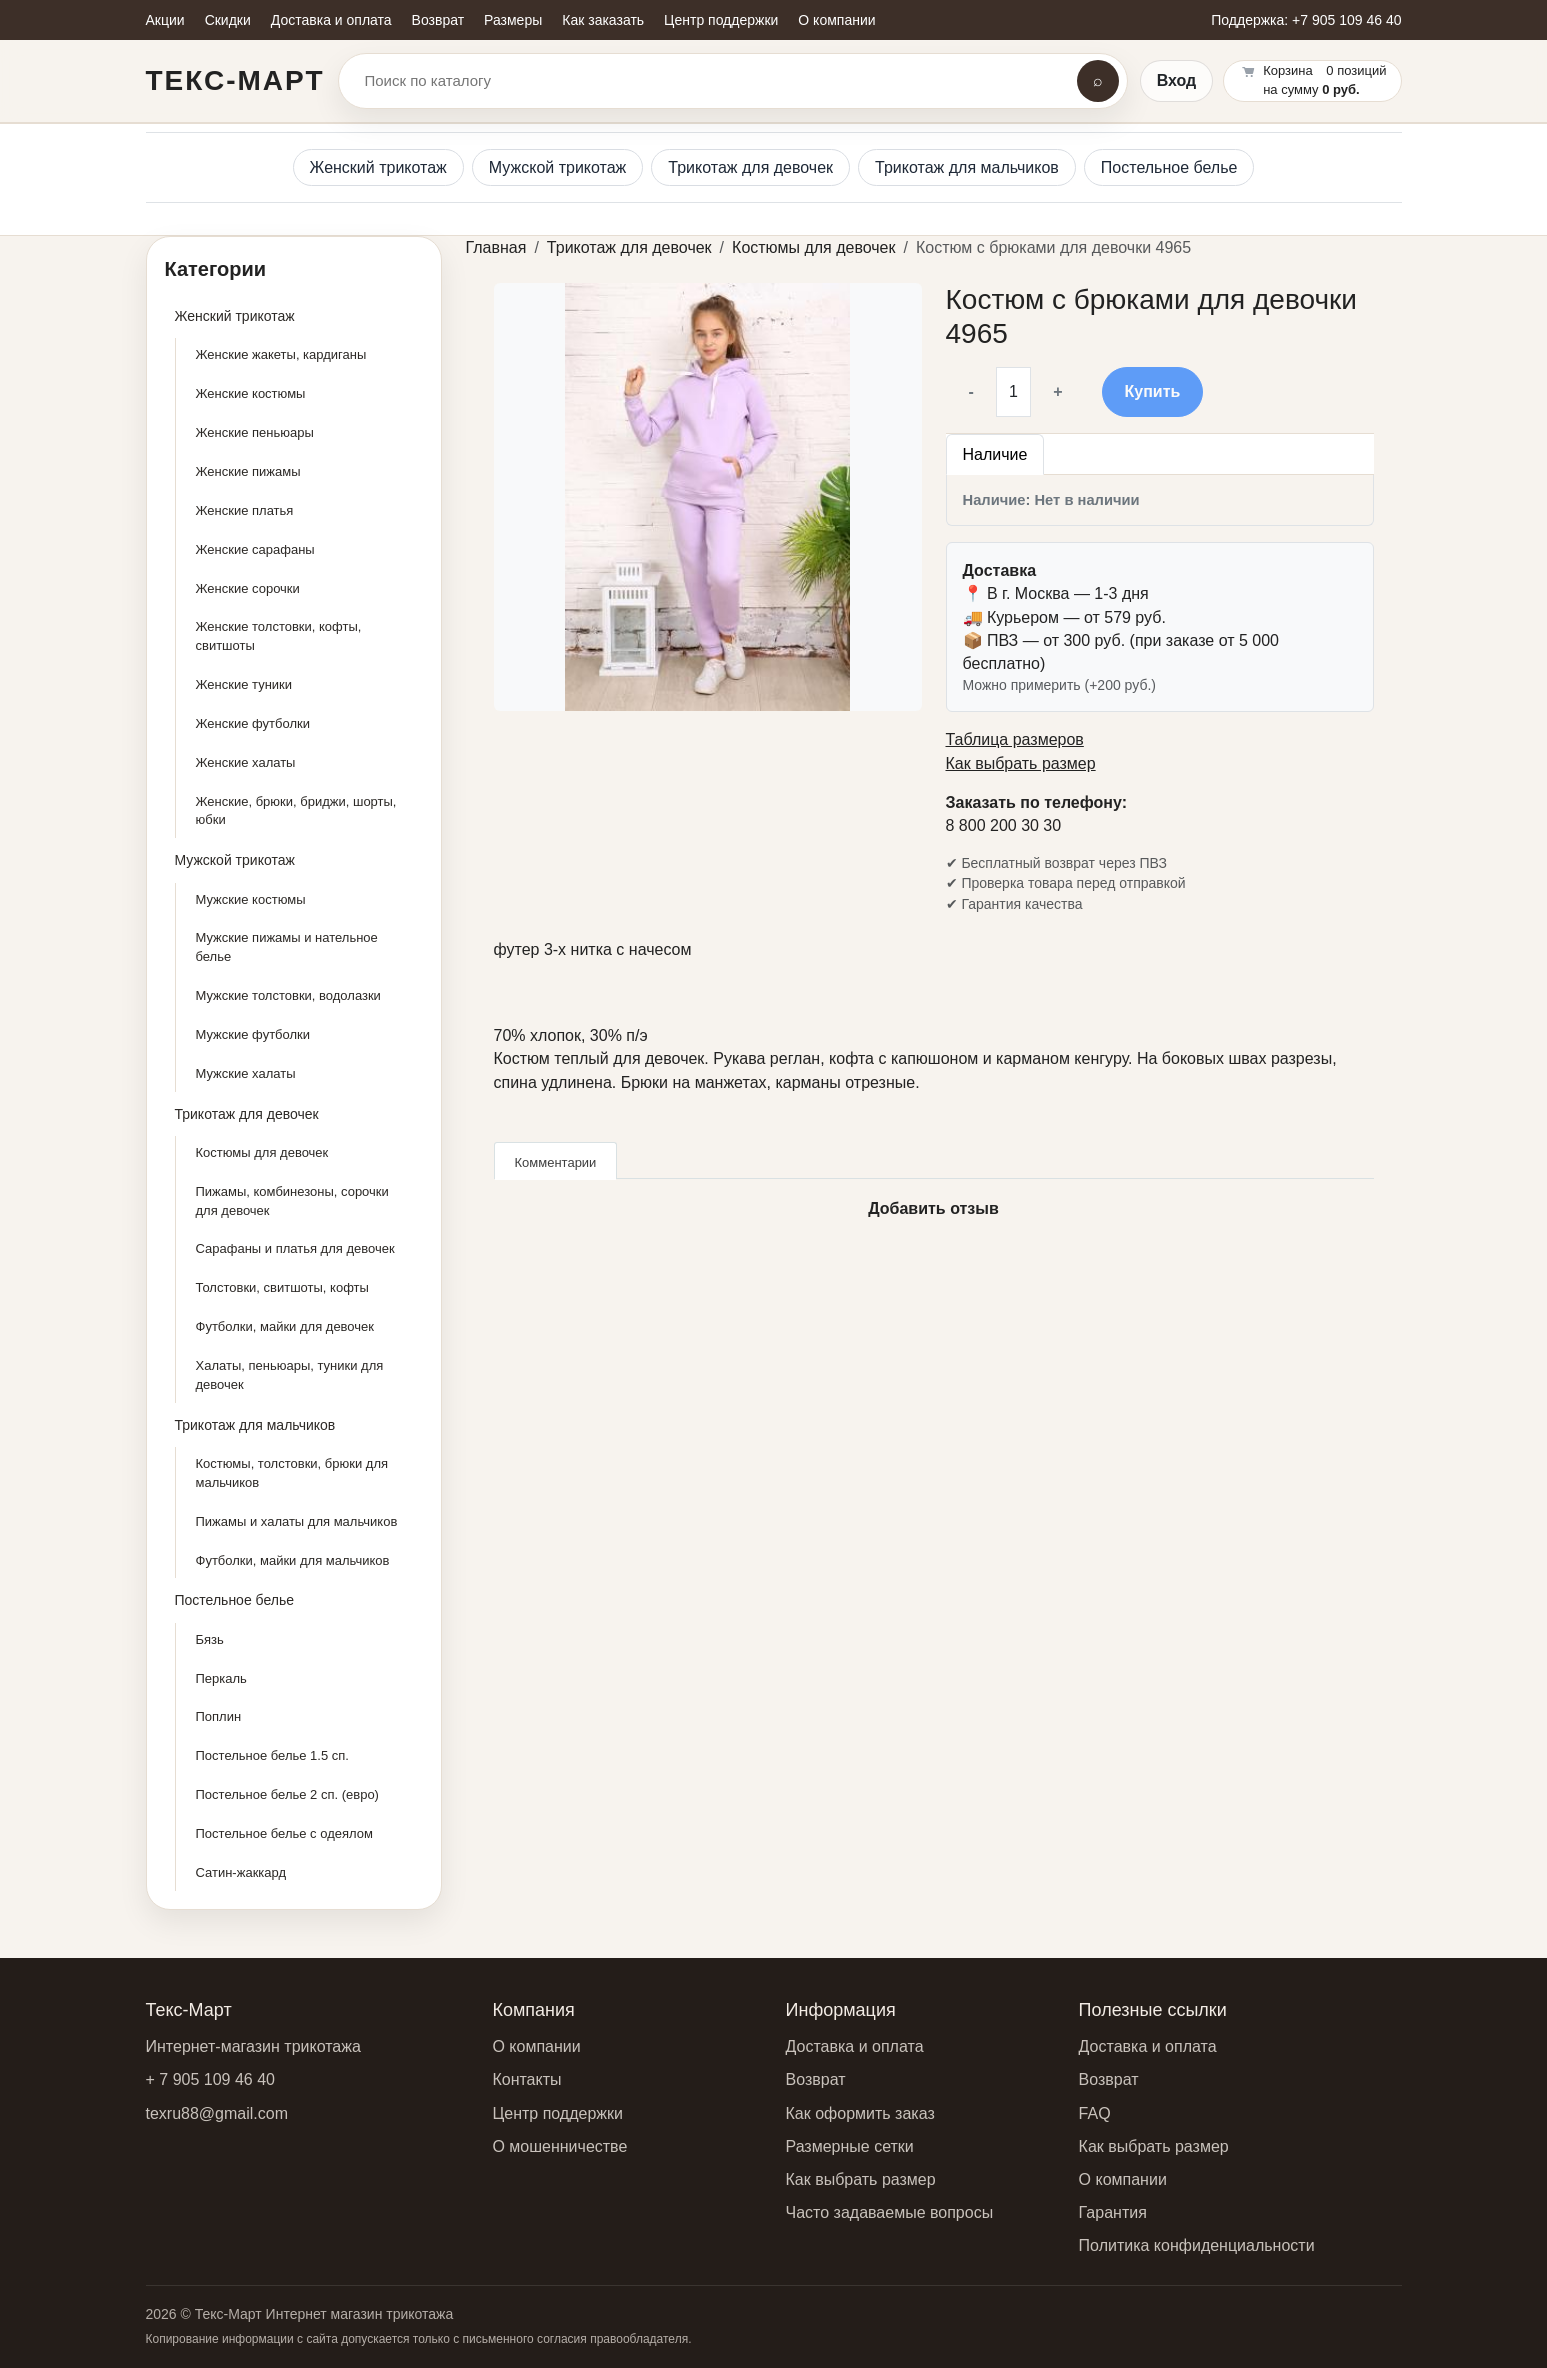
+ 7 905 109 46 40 (210, 2079)
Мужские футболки (253, 1034)
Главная (496, 247)
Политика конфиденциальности (1197, 2245)
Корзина (1288, 70)
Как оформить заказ (860, 2113)
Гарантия (1113, 2212)
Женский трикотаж (378, 167)
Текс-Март (235, 80)
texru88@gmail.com (217, 2113)
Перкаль (221, 1678)
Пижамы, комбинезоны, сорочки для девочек (292, 1201)
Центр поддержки (557, 2113)
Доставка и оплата (855, 2046)
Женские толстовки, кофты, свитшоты (279, 636)
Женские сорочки (248, 588)
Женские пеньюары (255, 432)
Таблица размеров (1015, 739)
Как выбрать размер (1021, 763)
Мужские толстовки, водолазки (288, 995)
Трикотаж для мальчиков (967, 167)
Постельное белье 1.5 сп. (272, 1755)
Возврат (816, 2079)
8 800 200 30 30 (1004, 825)
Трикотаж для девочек (750, 167)
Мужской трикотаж (558, 167)
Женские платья (245, 510)
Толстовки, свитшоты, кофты (282, 1287)
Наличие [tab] (995, 454)
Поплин (219, 1716)
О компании (536, 2046)
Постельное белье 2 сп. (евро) (287, 1794)
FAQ (1095, 2113)
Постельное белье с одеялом (284, 1833)
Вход (1177, 80)
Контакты (526, 2079)
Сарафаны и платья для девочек (295, 1248)
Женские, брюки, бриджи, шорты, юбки (296, 811)
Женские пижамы (248, 471)
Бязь (210, 1639)
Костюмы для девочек (262, 1152)
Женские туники (244, 684)
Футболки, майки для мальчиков (293, 1560)
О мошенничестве (559, 2146)
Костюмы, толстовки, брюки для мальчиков (292, 1473)
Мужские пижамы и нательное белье (287, 947)
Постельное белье (1169, 167)
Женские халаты (246, 762)
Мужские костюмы (251, 899)
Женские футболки (253, 723)
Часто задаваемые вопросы (890, 2212)
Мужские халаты (246, 1073)
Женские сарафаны (255, 549)
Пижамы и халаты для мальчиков (297, 1521)
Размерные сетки (850, 2146)
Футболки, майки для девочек (285, 1326)
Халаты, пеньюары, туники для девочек (290, 1375)
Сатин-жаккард (241, 1872)
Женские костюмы (251, 393)
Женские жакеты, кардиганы (281, 354)
